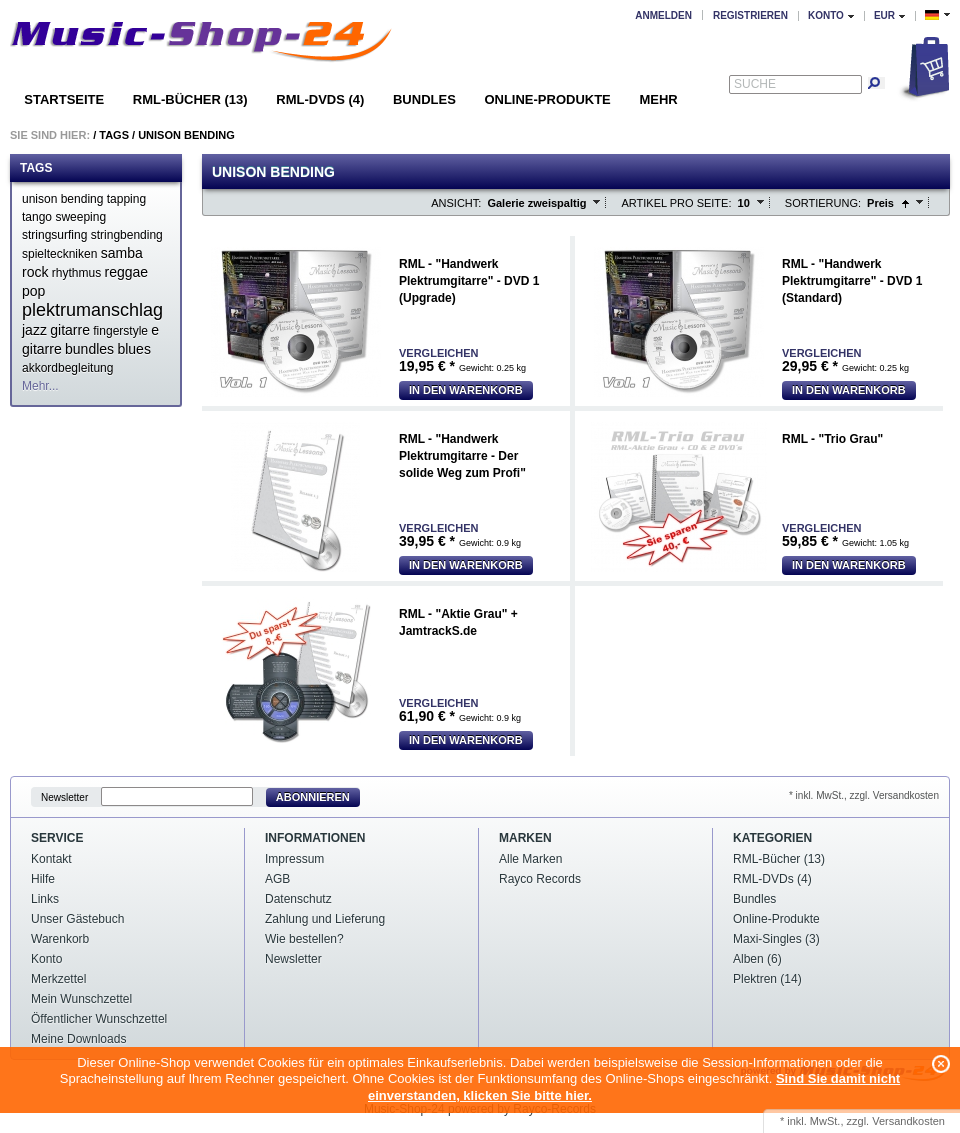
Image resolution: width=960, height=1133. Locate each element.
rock (35, 272)
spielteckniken (59, 254)
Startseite (64, 99)
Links (45, 899)
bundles (89, 349)
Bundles (424, 99)
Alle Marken (530, 859)
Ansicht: (456, 203)
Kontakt (51, 859)
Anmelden (663, 15)
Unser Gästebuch (77, 919)
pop (33, 291)
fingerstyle (120, 331)
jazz (34, 330)
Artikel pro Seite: (676, 203)
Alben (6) (757, 959)
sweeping (80, 217)
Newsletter (64, 797)
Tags (114, 135)
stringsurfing (54, 235)
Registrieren (750, 15)
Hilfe (43, 879)
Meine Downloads (78, 1039)
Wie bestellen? (304, 939)
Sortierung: (823, 203)
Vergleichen (438, 353)
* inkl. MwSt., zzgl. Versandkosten (864, 795)
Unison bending (186, 135)
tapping (126, 199)
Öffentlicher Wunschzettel (99, 1019)
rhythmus (76, 273)
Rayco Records (540, 879)
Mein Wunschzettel (81, 999)
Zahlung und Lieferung (325, 919)
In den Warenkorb (466, 390)
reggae (127, 272)
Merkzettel (58, 979)
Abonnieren (313, 797)
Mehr (658, 99)
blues (133, 349)
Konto (46, 959)
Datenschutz (298, 899)
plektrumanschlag (92, 310)
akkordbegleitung (67, 368)
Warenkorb (60, 939)
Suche (755, 84)
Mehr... (40, 386)
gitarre (70, 330)
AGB (277, 879)
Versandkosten (908, 1121)
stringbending (127, 235)
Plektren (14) (767, 979)
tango (37, 217)
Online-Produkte (547, 99)
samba (122, 253)
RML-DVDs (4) (320, 99)
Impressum (294, 859)
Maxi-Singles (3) (776, 939)
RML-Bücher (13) (190, 99)
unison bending (62, 199)
